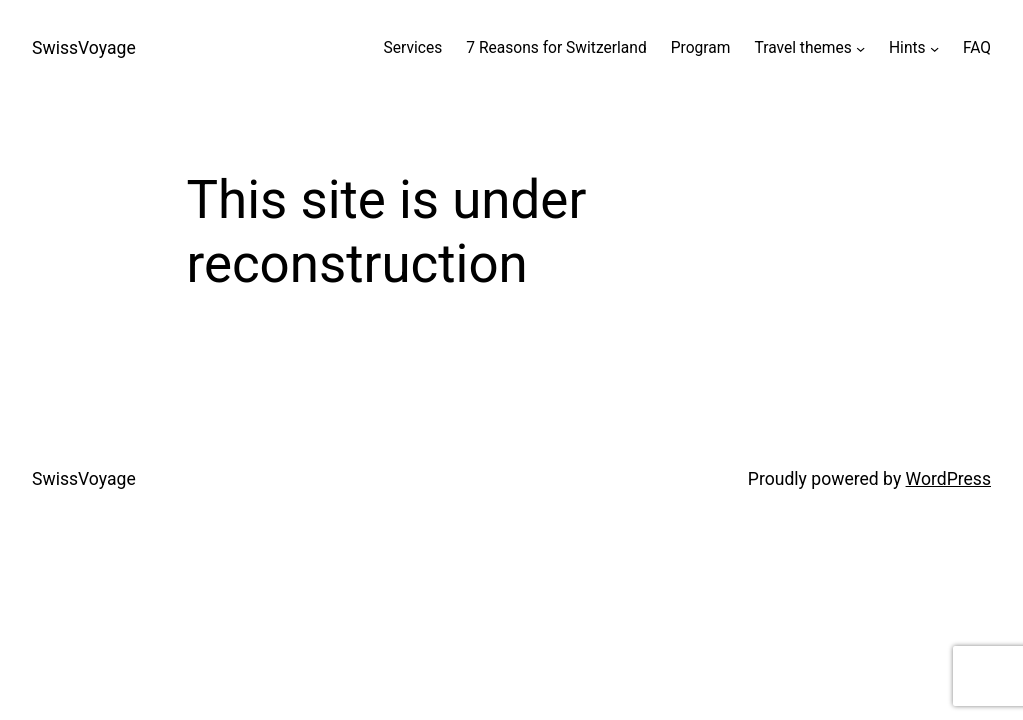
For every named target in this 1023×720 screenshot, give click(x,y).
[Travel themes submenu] (860, 48)
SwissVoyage (84, 48)
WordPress (948, 479)
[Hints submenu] (934, 48)
